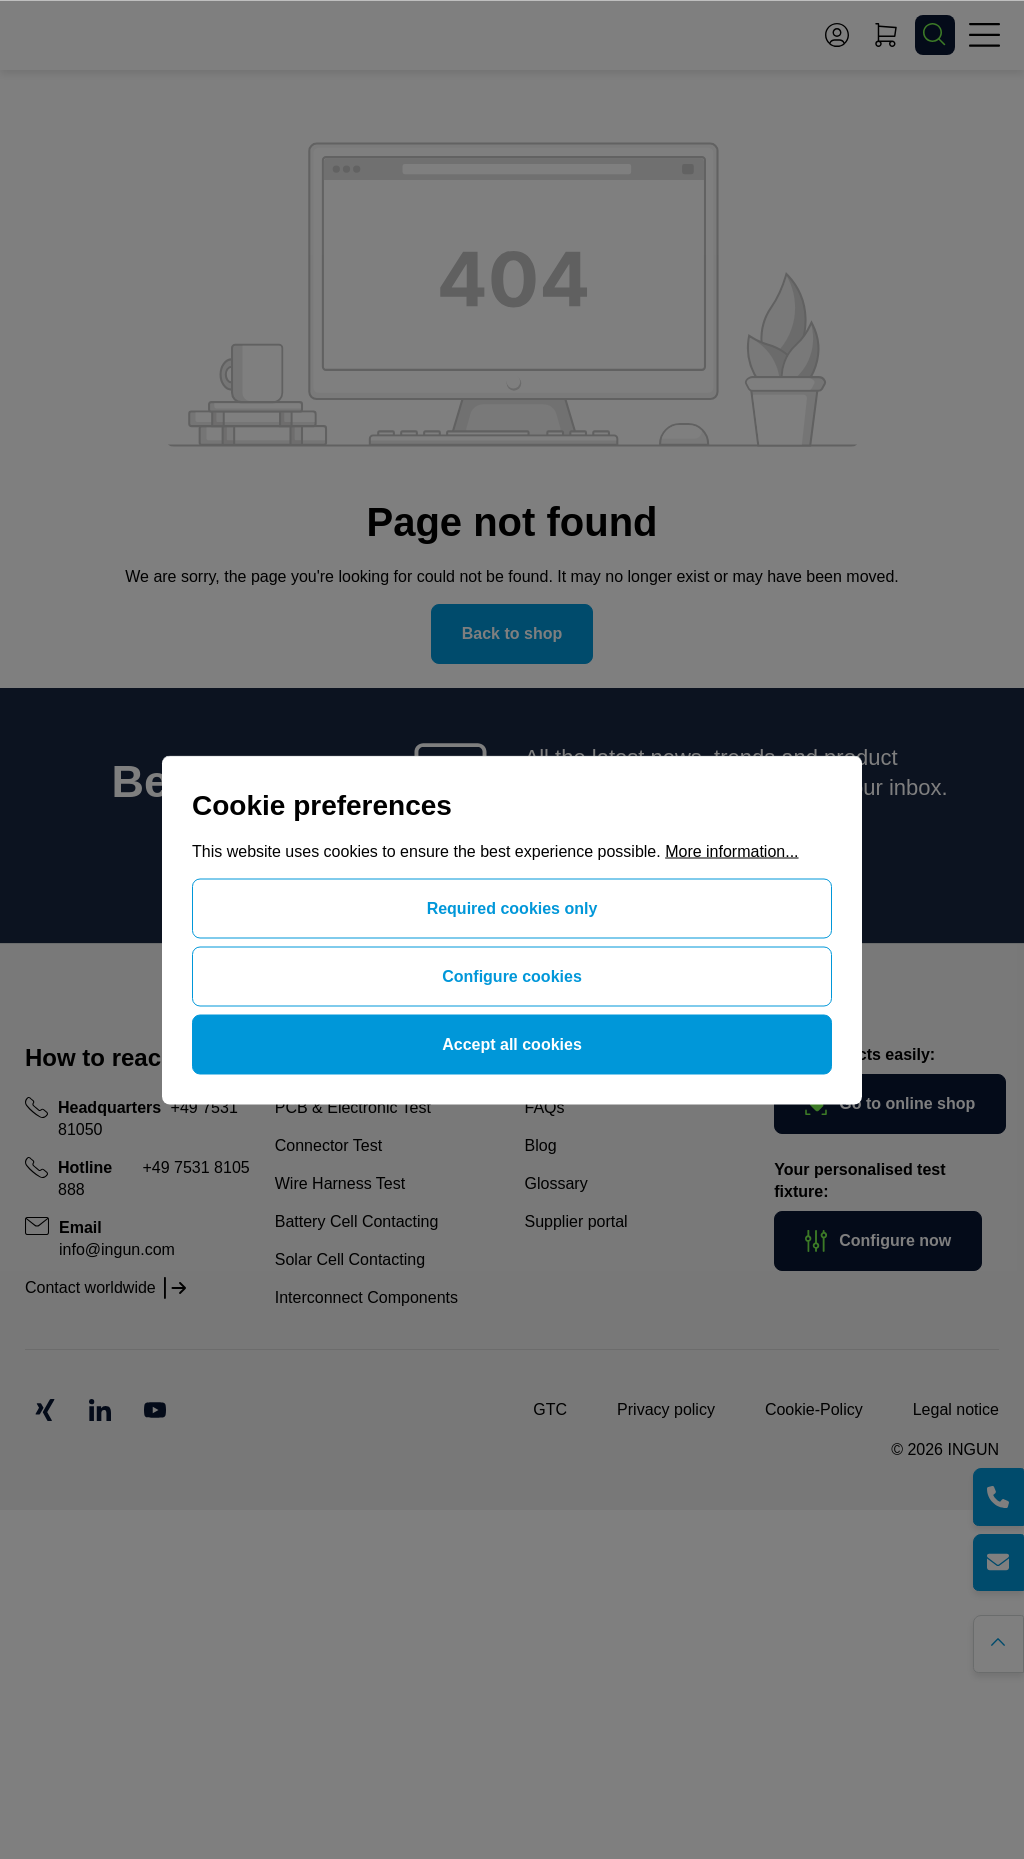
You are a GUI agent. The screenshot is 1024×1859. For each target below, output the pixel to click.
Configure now (878, 1241)
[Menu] (984, 35)
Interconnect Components (366, 1297)
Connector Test (328, 1145)
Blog (541, 1145)
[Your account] (837, 35)
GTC (550, 1409)
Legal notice (956, 1409)
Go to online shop (890, 1104)
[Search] (935, 35)
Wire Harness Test (340, 1183)
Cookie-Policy (814, 1409)
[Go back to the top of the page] (1001, 1641)
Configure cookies (512, 975)
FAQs (545, 1107)
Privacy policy (666, 1409)
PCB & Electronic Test (353, 1107)
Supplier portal (576, 1221)
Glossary (556, 1183)
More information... (731, 850)
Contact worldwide (90, 1287)
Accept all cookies (512, 1043)
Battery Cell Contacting (357, 1221)
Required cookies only (512, 907)
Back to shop (512, 633)
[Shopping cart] (886, 35)
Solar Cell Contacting (350, 1259)
